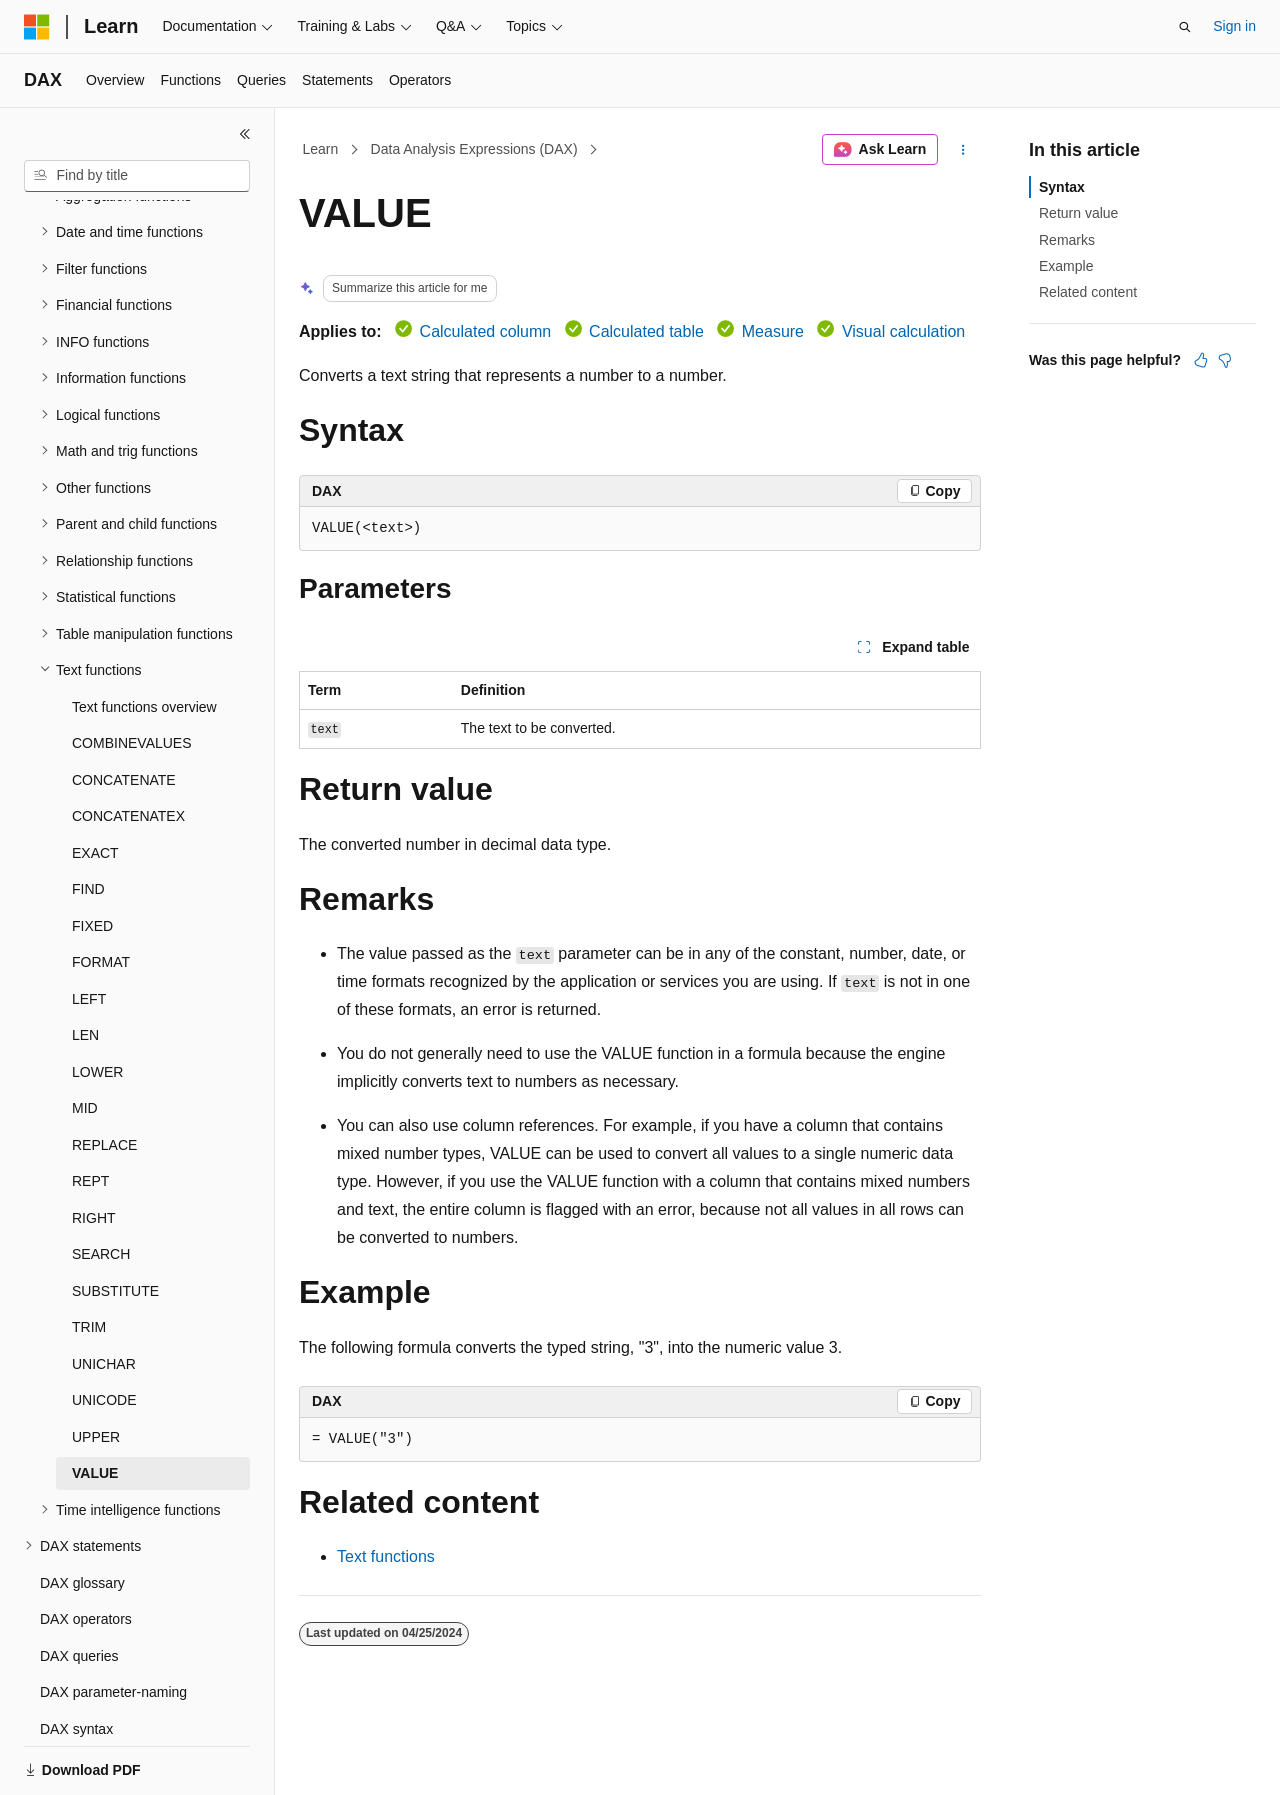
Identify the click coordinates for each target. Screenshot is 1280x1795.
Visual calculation (903, 331)
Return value (1078, 213)
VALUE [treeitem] (95, 1404)
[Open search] (1185, 27)
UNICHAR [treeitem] (104, 1295)
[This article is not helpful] (1225, 360)
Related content (1088, 292)
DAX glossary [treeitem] (82, 1514)
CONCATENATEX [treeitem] (128, 747)
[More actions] (963, 150)
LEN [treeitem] (85, 966)
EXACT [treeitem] (95, 784)
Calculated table (646, 331)
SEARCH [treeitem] (101, 1185)
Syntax (1062, 187)
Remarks (1067, 240)
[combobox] (137, 176)
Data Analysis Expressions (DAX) (474, 149)
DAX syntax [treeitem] (76, 1660)
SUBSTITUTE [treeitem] (115, 1222)
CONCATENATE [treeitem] (124, 711)
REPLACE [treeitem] (104, 1076)
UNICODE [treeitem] (104, 1331)
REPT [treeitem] (90, 1112)
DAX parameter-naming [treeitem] (113, 1623)
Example (1066, 266)
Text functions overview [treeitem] (144, 638)
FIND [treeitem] (88, 820)
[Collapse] (245, 134)
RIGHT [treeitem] (94, 1149)
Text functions (386, 1556)
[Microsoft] (37, 27)
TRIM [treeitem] (89, 1258)
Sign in (1234, 26)
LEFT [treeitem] (89, 930)
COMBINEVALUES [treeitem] (132, 674)
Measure (773, 331)
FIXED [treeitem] (92, 857)
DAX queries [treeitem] (79, 1587)
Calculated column (486, 331)
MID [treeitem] (85, 1039)
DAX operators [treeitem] (86, 1550)
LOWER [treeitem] (97, 1003)
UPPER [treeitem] (96, 1368)
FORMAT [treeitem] (101, 893)
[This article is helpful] (1201, 360)
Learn (321, 149)
